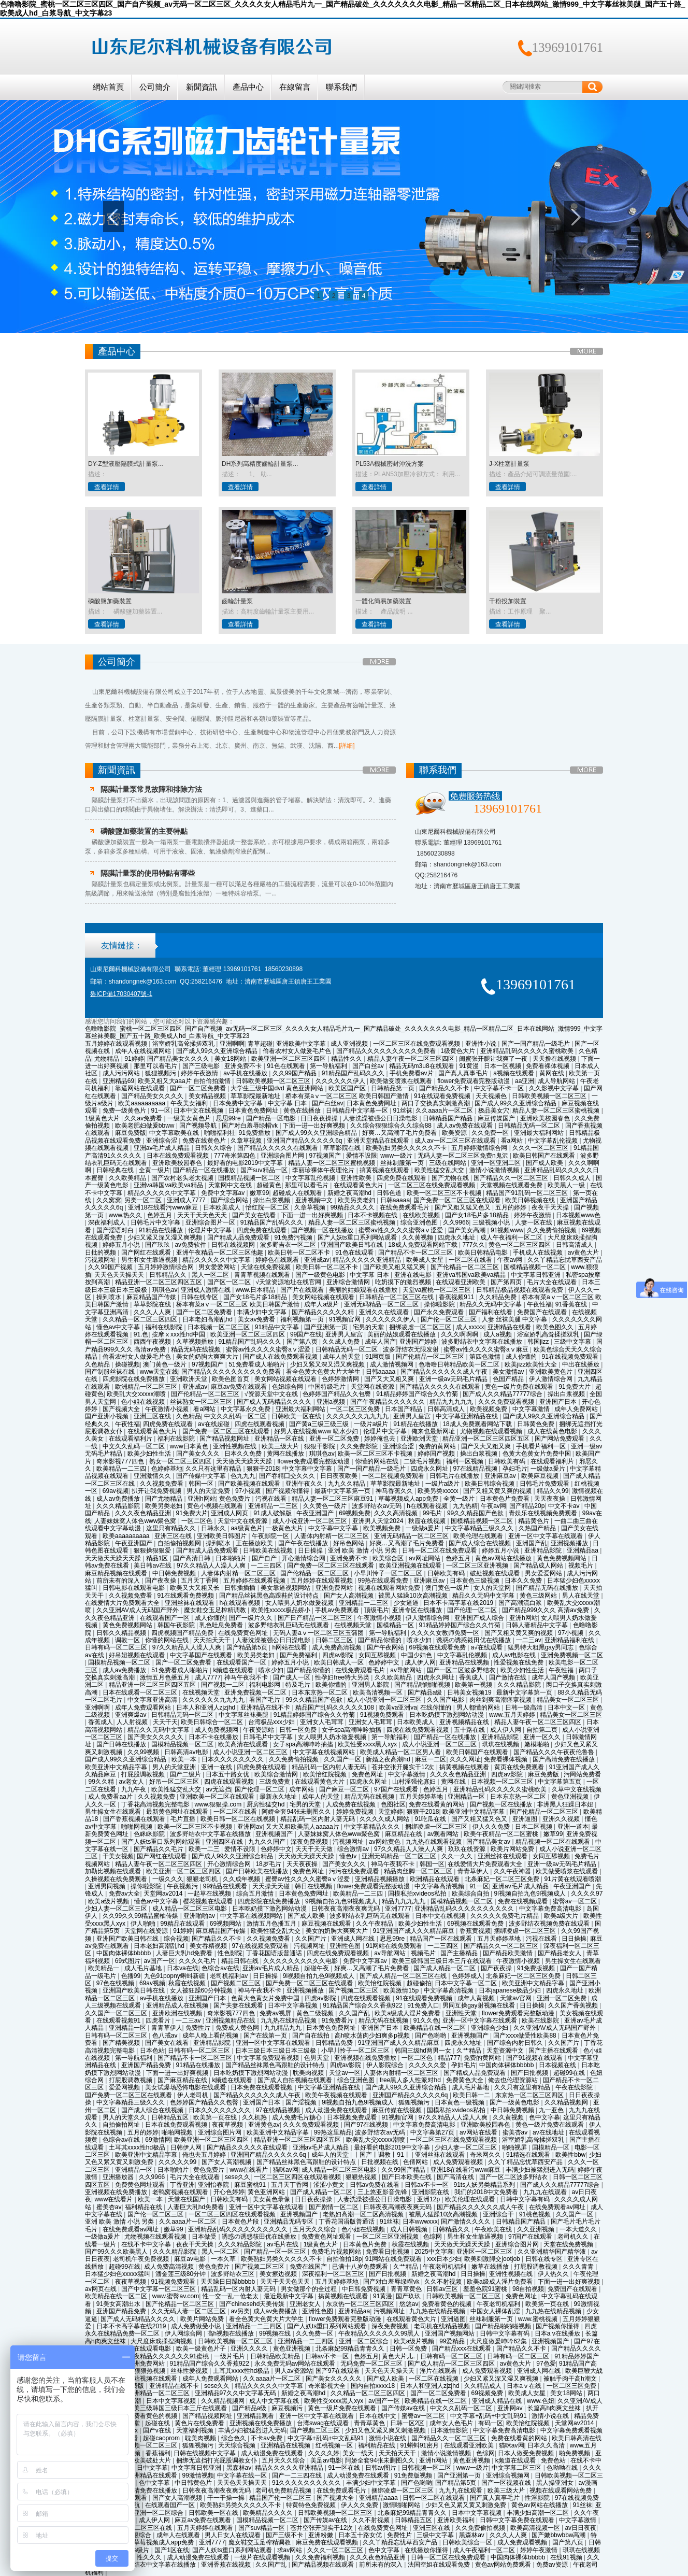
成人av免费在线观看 (466, 1125)
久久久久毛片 (198, 1961)
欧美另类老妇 (357, 1200)
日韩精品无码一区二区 (530, 1125)
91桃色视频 (536, 2214)
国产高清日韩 (192, 1558)
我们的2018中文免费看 (487, 2192)
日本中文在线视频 (199, 1110)
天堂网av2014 (164, 1893)
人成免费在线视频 (351, 1804)
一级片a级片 (372, 1424)
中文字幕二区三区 (517, 2467)
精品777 (449, 2057)
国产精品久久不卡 (444, 1088)
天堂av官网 (516, 1998)
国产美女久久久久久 (156, 1737)
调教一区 (128, 1640)
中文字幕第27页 (433, 2132)
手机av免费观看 (338, 1610)
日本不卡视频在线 (373, 1215)
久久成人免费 (341, 1341)
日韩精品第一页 (393, 1088)
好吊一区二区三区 (174, 1781)
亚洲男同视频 (107, 1886)
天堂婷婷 (390, 1811)
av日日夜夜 (580, 2527)
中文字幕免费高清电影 (551, 1908)
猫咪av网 (285, 2169)
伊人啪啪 (144, 1923)
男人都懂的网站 (478, 1707)
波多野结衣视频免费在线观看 (550, 1923)
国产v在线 (158, 2430)
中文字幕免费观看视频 (268, 2057)
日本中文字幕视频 (293, 2005)
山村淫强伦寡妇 (414, 1781)
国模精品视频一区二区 (250, 1178)
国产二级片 (186, 1774)
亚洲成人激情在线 (206, 1289)
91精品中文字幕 (278, 1327)
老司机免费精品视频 (284, 2490)
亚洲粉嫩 (321, 2535)
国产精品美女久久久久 (179, 1058)
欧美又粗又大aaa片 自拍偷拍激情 (185, 1081)
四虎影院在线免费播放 (134, 1379)
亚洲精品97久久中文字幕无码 (236, 2393)
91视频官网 (346, 1319)
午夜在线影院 (574, 2087)
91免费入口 (423, 2005)
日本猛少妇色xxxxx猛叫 (118, 2274)
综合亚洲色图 (419, 1222)
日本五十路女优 (228, 1774)
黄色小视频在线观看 (216, 1506)
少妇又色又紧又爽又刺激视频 (386, 2430)
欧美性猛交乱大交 (440, 1170)
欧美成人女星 (425, 1259)
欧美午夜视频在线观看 (337, 2095)
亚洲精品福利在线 (570, 1640)
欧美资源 (455, 1132)
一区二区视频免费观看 (394, 1475)
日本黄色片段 (241, 2221)
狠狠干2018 (263, 1468)
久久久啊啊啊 (460, 1334)
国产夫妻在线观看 (239, 2005)
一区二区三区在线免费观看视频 (417, 1043)
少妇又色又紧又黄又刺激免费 (466, 2505)
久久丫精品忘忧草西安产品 (564, 1259)
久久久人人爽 (153, 1312)
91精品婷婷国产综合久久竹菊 (418, 1394)
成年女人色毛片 (452, 2423)
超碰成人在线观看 (298, 1193)
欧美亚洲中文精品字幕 (117, 1767)
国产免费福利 (299, 1655)
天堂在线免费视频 (266, 1267)
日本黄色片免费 (365, 2244)
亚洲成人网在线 (353, 1938)
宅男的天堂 (369, 1327)
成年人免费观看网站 (144, 1707)
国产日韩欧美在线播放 (258, 1871)
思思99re (229, 1118)
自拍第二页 (542, 1729)
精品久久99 (552, 1491)
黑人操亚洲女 (555, 2482)
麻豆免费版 (130, 1132)
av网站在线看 (479, 2132)
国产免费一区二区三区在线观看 (457, 1200)
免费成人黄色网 (238, 2027)
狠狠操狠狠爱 (153, 1550)
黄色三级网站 (539, 1595)
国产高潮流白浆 (520, 1602)
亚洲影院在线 (431, 2192)
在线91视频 (567, 2557)
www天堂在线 (159, 1371)
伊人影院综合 (385, 2065)
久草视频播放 (195, 1341)
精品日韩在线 (240, 1961)
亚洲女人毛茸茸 (322, 1722)
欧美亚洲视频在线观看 (411, 1565)
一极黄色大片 (285, 1528)
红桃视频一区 (335, 2445)
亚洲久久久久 (250, 2348)
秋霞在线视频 (427, 1521)
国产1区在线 (171, 2550)
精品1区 (158, 1558)
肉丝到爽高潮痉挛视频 (501, 1699)
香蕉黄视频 (475, 1930)
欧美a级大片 (562, 1915)
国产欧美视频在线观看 (250, 1483)
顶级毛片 (376, 1610)
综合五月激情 (255, 1893)
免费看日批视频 (388, 2251)
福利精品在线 (144, 2207)
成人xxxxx (470, 1327)
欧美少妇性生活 (150, 1453)
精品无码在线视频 (196, 1349)
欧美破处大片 (153, 2460)
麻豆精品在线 (404, 1834)
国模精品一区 (396, 1625)
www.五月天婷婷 (513, 1714)
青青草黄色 (407, 2289)
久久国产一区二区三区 (117, 2013)
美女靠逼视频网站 (286, 1587)
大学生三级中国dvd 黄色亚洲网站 (278, 1088)
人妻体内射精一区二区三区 (332, 1536)
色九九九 (243, 1475)
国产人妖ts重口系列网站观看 (358, 1237)
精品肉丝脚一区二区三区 (419, 1871)
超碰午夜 (317, 1968)
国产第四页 (507, 1282)
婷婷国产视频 (437, 1453)
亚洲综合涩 (162, 1140)
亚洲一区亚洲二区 (496, 1162)
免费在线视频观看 (523, 1901)
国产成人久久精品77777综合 (503, 1394)
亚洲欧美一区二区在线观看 (218, 1796)
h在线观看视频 (428, 1506)
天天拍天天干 (212, 1640)
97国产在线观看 (397, 1789)
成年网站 (302, 1789)
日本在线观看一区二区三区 (141, 1692)
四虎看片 (159, 2020)
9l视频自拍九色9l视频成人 (531, 1893)
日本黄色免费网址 (372, 1103)
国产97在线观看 (339, 2370)
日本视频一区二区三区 (219, 1327)
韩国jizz (539, 1341)
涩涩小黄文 (329, 2184)
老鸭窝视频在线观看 (181, 2192)
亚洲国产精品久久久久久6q (305, 1140)
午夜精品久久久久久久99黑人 (380, 2333)
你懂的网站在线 (377, 1461)
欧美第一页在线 (215, 2117)
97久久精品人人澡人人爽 (212, 1565)
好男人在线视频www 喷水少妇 (317, 1431)
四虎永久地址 (457, 1237)
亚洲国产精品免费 (147, 2065)
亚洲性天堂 (462, 2013)
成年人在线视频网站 (144, 1051)
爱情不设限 (361, 1155)
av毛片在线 (283, 2244)
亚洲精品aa (583, 1550)
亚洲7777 (398, 1908)
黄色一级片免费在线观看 (520, 1386)
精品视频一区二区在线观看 (553, 1841)
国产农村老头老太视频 (183, 1178)
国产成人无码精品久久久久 (275, 1401)
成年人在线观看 (179, 2535)
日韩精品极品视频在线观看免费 (520, 1289)
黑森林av (239, 2467)
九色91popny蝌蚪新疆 (175, 1976)
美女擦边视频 (279, 2274)
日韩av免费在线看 (376, 2184)
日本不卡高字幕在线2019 (459, 1602)
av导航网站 (406, 1670)
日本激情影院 (450, 2430)
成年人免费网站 (576, 1409)
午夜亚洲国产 (315, 1513)
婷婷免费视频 (355, 1811)
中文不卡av (564, 1506)
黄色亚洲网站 (267, 2192)
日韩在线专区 (200, 1297)
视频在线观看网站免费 (390, 1587)
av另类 (240, 2311)
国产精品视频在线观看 (323, 2564)
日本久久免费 (243, 1453)
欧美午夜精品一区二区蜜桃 (502, 1834)
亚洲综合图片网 (283, 1155)
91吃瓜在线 (431, 1819)
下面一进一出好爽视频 (315, 1125)
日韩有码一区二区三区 (117, 1647)
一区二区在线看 (471, 1259)
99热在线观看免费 (384, 1580)
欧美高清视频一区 (378, 1692)
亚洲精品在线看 (510, 1327)
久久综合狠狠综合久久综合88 (392, 1125)
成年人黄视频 (476, 1998)
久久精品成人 (483, 2385)
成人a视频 (498, 1334)
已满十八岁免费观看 (361, 2266)
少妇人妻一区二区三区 (117, 1908)
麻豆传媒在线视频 (397, 2110)
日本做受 (205, 2236)
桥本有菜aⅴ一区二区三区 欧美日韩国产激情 (347, 1096)
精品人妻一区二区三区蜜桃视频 (556, 1110)
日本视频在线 (558, 2065)
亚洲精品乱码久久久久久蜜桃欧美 (527, 1051)
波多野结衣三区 (233, 2274)
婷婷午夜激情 (200, 1073)
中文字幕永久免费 (246, 1409)
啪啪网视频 (137, 1826)
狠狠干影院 (320, 1446)
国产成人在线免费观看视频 (281, 1356)
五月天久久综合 (315, 2229)
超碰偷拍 (419, 1983)
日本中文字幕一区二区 (466, 1983)
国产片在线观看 (302, 1289)
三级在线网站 (448, 1162)
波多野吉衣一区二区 (289, 1244)
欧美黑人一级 (567, 1185)
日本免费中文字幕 (238, 1103)
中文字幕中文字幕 (308, 1468)
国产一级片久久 (251, 1617)
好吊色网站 (349, 1543)
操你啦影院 (440, 1304)
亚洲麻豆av (501, 1475)
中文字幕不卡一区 (499, 1088)
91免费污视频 (294, 1237)
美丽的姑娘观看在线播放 (364, 1289)
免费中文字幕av (224, 1193)
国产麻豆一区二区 (344, 1789)
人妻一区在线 (534, 1222)
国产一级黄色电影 (321, 1274)
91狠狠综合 (136, 2535)
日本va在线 (182, 1968)
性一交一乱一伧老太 (231, 2296)
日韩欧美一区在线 (297, 1416)
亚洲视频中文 (314, 1200)
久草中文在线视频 (576, 1789)
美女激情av (509, 1371)
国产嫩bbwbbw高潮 (559, 2535)
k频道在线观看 (234, 1670)
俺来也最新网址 (433, 1431)
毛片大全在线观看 (552, 1282)
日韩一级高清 (524, 1707)
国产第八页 (302, 1341)
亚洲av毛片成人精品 (163, 1147)
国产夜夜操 (161, 1580)
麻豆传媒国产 (497, 1118)
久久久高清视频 (396, 1513)
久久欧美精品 (128, 1178)
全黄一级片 (154, 1170)
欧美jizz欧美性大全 (532, 1364)
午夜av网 (510, 1259)
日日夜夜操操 (319, 1118)
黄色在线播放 (302, 1110)
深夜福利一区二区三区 (334, 2274)
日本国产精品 (404, 1409)
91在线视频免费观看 (571, 1356)
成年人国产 (380, 1341)
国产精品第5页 (247, 1647)
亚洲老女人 (306, 2304)
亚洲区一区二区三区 (485, 2251)
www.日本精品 (256, 1289)
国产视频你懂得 (288, 1491)
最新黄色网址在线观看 (178, 1811)
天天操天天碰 (271, 1886)
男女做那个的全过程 (309, 2289)
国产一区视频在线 (507, 2482)
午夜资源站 (259, 1729)
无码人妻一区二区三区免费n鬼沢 (464, 1155)
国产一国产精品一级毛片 (536, 1043)
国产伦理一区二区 (472, 1610)
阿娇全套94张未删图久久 (297, 1811)
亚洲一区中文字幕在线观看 (546, 1536)
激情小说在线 (551, 2416)
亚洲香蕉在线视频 (226, 2564)
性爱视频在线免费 (519, 1662)
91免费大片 (575, 1386)
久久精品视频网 (567, 2102)
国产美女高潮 (467, 1230)
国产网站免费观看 (560, 1438)
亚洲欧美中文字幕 (301, 1043)
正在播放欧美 (255, 1543)
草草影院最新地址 (256, 1096)
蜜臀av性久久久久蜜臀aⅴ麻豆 (486, 1349)
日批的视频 (101, 1252)
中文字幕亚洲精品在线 (467, 1416)
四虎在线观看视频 (260, 1424)
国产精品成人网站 (539, 1565)
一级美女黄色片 (189, 1118)
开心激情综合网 (304, 1558)
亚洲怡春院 (214, 2184)
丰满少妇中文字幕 (262, 1312)
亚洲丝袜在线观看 (190, 1602)
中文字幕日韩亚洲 (536, 1274)
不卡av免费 (267, 2438)
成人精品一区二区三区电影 (190, 1908)
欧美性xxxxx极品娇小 (281, 1610)
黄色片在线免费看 (200, 2423)
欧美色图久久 (555, 1327)
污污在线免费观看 (354, 1871)
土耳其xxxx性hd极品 (138, 2147)
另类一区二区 (143, 1200)
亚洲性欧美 (356, 1178)
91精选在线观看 (529, 2154)
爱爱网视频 (125, 2087)
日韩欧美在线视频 (268, 1550)
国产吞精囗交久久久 (288, 1475)
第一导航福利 (329, 1066)
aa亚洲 (524, 1081)
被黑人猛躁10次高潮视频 (413, 1595)
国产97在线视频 (367, 2124)
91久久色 (426, 2020)
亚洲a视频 (332, 1401)
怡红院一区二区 (268, 1207)
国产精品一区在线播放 (205, 1170)
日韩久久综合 (214, 1147)
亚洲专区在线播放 (417, 1610)
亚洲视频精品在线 (465, 1722)
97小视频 (249, 1491)
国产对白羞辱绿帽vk (250, 1125)
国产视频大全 (122, 1409)
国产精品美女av (489, 1841)
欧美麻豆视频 (540, 1475)
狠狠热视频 (362, 2177)
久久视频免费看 (162, 1483)
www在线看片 (249, 2169)
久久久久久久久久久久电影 (301, 1961)
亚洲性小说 (481, 1043)
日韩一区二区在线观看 (434, 2497)
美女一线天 (358, 2453)
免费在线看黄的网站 (437, 1804)
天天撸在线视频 (555, 1058)
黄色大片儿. (399, 2356)
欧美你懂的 (332, 1684)
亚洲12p (429, 2199)
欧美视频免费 (489, 1409)
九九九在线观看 (545, 2192)
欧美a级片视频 (109, 1901)
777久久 (473, 1244)
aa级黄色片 (246, 1528)
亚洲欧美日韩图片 (222, 1536)
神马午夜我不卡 (246, 1677)
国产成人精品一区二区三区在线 (404, 1976)
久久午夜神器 (513, 1871)
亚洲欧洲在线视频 (178, 2013)
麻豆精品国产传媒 (152, 1297)
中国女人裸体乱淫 (496, 2311)
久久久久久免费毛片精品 (505, 1915)
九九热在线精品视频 (289, 2020)
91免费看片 (338, 2020)
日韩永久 (214, 1528)
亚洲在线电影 (413, 1274)
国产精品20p (526, 1506)
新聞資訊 (201, 87)
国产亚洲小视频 (107, 1416)
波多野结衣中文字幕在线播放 (482, 1341)
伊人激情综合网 (551, 1379)
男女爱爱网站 (217, 1267)
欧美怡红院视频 (325, 1774)
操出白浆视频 (272, 1200)
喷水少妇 (420, 1640)
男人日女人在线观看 (233, 2535)
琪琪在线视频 (501, 1744)
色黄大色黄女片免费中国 (537, 1453)
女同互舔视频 (378, 1655)
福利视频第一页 (302, 1319)
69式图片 (127, 1961)
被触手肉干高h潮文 (570, 2378)
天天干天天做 (314, 1849)
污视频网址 (101, 1259)
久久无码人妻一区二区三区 (189, 2311)
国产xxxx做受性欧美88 (525, 2035)
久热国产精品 (538, 1528)
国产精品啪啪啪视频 (423, 1684)
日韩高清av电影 (187, 1752)
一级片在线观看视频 (263, 2557)
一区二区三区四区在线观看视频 (298, 2177)
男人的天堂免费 (209, 1491)
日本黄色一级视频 (460, 2102)
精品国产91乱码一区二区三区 (527, 1193)
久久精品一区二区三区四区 (141, 1319)
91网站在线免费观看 (395, 1945)
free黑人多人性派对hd (411, 2080)
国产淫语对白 (115, 1230)
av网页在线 (101, 2289)
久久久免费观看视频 (507, 1401)
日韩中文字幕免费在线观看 (518, 2520)
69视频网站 (226, 1923)
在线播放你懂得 (427, 2550)
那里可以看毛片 (156, 1066)
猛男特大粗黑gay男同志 (542, 1647)
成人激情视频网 (392, 1364)
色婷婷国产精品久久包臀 (337, 1394)
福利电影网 (265, 1684)
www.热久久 (126, 1215)
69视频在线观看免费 (438, 1647)
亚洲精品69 (118, 1081)
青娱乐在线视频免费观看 (544, 1513)
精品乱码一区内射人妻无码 (330, 1767)
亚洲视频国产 (274, 1834)
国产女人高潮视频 (349, 1595)
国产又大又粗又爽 (389, 1379)
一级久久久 (167, 1879)
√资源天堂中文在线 (272, 1394)
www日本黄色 (190, 1446)
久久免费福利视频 (321, 2557)
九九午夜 (134, 1789)
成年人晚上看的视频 (211, 2035)
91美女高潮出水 (119, 2304)
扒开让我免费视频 (157, 1491)
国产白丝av (368, 1066)
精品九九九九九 (452, 1401)
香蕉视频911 (457, 1297)
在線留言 (294, 87)
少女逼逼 (407, 1602)
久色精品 (98, 1364)
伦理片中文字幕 (210, 1230)
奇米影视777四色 (121, 1461)
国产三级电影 (201, 1066)
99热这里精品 (333, 2132)
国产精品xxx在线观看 (462, 2348)
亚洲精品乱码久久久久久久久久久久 (464, 1908)
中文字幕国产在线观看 (202, 1655)
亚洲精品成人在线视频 (178, 2005)
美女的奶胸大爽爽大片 (208, 1356)
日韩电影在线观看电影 (134, 1587)
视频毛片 (581, 1565)
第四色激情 (485, 1356)
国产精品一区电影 (271, 1118)
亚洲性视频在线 (235, 1446)
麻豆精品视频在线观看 (117, 1573)
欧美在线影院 (541, 2020)
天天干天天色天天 (202, 1215)
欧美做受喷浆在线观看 (402, 1081)
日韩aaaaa (395, 1200)
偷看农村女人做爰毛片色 (298, 1051)
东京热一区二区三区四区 (530, 2095)
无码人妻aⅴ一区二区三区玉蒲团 (319, 1632)
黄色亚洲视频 (570, 1796)
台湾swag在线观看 (323, 2423)
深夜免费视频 (310, 1841)
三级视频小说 (491, 1222)
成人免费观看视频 (458, 2162)
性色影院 (230, 1953)
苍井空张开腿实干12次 (403, 1767)
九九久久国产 (267, 1841)
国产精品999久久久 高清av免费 (546, 1610)
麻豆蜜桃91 (251, 2184)
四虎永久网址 (430, 1468)
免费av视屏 (276, 2013)
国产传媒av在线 (404, 2408)
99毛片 (433, 1513)
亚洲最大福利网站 (539, 1132)
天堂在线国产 (187, 2199)
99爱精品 (453, 2341)
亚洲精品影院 (543, 1550)
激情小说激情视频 (495, 1170)
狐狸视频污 (161, 1073)
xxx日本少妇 (444, 2258)
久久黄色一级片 (325, 1506)
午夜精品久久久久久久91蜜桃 (169, 2356)
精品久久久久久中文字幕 (162, 1193)
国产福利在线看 (491, 1312)
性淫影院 (538, 2497)
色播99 (130, 1976)
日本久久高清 (546, 2445)
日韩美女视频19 (470, 1692)
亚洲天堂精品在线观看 (379, 1140)
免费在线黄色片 (204, 1140)
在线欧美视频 (422, 1215)
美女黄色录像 (272, 2199)
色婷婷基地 (166, 1468)
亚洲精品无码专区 (289, 2221)
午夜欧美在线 (494, 2229)
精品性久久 (347, 1058)
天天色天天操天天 (120, 1274)
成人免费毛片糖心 (297, 2117)
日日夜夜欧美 (339, 1475)
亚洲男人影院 (371, 1684)
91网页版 (379, 1356)
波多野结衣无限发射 (411, 1349)
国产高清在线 (456, 2177)
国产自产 (265, 1558)
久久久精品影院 (118, 1506)
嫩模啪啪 (537, 1744)
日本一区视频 (503, 1066)
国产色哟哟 (431, 2035)
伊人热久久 (554, 2274)
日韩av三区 (443, 2289)
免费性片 (198, 2027)
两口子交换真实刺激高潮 (436, 1103)
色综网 (433, 2236)
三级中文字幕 (573, 1341)
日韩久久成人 (572, 1178)
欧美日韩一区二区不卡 (300, 1252)
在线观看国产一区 (165, 1617)
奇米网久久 (486, 2154)
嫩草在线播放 (490, 2266)
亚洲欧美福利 (456, 2520)
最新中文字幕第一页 (343, 1491)
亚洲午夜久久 (304, 1483)
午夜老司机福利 (445, 2266)
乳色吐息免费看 (222, 1625)
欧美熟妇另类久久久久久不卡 (407, 1147)
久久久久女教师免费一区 (446, 1632)
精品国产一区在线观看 (442, 1938)
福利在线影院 (164, 1327)
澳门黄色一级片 (165, 1364)
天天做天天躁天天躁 (245, 1461)
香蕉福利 (158, 2453)
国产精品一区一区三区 (276, 2251)
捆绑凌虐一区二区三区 (421, 1327)
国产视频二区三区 (236, 1983)
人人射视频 (133, 1722)
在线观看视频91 (119, 2020)
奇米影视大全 (327, 2385)
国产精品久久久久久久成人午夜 (444, 1371)
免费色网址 (368, 1774)
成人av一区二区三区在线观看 (455, 1140)
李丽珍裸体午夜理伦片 (324, 1170)
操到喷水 (109, 1297)
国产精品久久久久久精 (323, 1312)
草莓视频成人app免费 (409, 1498)
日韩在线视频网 (233, 1244)
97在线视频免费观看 (261, 1945)
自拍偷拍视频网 (180, 1543)
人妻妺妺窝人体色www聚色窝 (136, 1521)
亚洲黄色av (264, 2124)
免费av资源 (552, 2564)
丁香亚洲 (182, 2184)
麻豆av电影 (190, 2258)
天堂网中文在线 (230, 1185)
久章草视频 (247, 1140)
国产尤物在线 (451, 1178)
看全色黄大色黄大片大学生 (324, 1371)
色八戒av (165, 2035)
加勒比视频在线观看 (113, 1871)
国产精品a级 (426, 1692)
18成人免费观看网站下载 (423, 1244)
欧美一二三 (205, 1849)
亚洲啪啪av (200, 1915)
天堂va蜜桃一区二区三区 (438, 1289)
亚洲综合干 (499, 2214)
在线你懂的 (436, 1707)
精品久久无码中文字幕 (491, 1304)
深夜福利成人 (107, 1222)
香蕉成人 (472, 1677)
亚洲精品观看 (256, 2416)
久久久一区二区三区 (541, 1147)
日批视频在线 (380, 2162)
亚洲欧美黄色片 (551, 1371)
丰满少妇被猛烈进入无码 (540, 2169)
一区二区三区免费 (355, 1409)
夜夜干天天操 (551, 1207)
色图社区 (393, 1804)
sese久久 (237, 2177)
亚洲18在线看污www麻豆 (164, 1207)
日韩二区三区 (335, 1640)
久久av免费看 (144, 1118)
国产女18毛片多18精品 (477, 1215)
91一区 (160, 1110)
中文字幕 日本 (288, 1103)
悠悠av (409, 2304)
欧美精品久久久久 (268, 2512)
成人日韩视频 (409, 2229)
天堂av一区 (345, 2072)
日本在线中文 (378, 2416)
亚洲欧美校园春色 (545, 1118)
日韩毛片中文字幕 (156, 1222)
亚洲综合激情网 (348, 1282)
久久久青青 (579, 2266)
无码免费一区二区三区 (372, 2363)
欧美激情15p (401, 1990)
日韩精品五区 (170, 2117)
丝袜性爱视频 (189, 2370)
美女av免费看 (257, 1319)
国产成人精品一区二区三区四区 (452, 2363)
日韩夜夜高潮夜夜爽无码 (346, 1908)
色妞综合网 (288, 1386)
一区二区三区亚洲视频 (478, 1565)
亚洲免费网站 (335, 1587)
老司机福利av (229, 1976)
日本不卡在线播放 (214, 1737)
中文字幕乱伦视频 (553, 1140)
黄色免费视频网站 (562, 1558)
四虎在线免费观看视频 (418, 1729)
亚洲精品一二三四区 (254, 2326)
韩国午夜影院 (176, 1625)
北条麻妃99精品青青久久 (351, 2348)
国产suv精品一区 (264, 1170)
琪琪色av (165, 1289)
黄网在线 (552, 1073)
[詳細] (347, 745)
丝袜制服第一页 (402, 1162)
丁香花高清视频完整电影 (156, 1804)
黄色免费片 (235, 1498)
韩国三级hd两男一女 (424, 2050)
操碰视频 (127, 1364)
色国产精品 (509, 1379)
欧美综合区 (388, 1558)
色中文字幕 (544, 2117)
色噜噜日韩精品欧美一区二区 (460, 1364)
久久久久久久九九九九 (358, 1416)
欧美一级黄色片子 (201, 2348)
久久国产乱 (355, 2013)
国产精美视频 (122, 2042)
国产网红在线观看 (147, 1252)
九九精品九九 (283, 2027)
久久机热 (255, 2117)
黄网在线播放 (286, 1453)
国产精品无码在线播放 (548, 1587)
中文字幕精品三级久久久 (480, 1528)
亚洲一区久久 (542, 1737)
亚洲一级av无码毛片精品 (454, 1379)
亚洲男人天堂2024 (378, 1521)
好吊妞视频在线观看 (137, 1655)
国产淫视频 (301, 2102)
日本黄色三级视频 (475, 1580)
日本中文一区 (567, 1707)
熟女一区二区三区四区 (181, 1461)
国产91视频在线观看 (535, 2057)
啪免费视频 (575, 2453)
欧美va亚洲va (398, 1707)
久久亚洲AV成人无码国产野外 (138, 1610)
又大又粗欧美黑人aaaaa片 (303, 1826)
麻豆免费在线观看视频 (328, 2542)
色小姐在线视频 (143, 1401)
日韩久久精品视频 (122, 1632)
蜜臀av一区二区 (575, 1901)
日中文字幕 (152, 2467)
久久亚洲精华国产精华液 (552, 2251)
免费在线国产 (309, 2266)
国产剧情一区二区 (334, 2207)
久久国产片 (311, 1938)
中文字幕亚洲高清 (153, 1699)
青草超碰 (260, 1043)
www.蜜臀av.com (175, 2296)
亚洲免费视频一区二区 (572, 1655)
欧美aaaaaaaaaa (142, 1103)
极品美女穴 (493, 1110)
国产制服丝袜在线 (110, 1371)
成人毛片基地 (143, 1968)
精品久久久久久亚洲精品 (368, 1259)
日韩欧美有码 (507, 1461)
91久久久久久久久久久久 (307, 2482)
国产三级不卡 (285, 2535)
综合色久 (234, 2438)
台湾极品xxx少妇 (272, 1722)
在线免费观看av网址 (558, 2207)
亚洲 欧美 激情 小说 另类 (363, 1550)
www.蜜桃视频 (539, 2319)
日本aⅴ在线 (525, 2385)
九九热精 (465, 1506)
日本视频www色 (578, 1215)
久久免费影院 (359, 1446)
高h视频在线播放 (231, 2333)
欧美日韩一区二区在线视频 (238, 1819)
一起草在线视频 (210, 1893)
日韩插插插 (240, 1587)
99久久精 (102, 1781)
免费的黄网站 (438, 1446)
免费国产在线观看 (542, 1312)
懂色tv (349, 1856)
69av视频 (115, 1491)
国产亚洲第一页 (326, 1327)
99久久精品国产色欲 (476, 1513)
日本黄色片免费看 (505, 1498)
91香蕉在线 (572, 1304)
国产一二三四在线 (297, 2475)
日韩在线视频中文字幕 (205, 2453)
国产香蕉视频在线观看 (135, 1819)
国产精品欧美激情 (508, 1953)
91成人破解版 (273, 1513)
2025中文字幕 (433, 2251)
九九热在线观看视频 (434, 1841)
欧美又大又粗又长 (195, 1587)
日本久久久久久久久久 (233, 1759)
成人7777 (208, 1677)
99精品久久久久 (354, 1207)
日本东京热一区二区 (320, 1692)
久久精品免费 (498, 1297)
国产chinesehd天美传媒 (252, 2304)
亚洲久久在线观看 (384, 1312)
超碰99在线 (570, 2072)
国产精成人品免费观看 (239, 1237)
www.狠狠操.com (219, 1804)
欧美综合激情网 (276, 1774)
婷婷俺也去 (380, 1438)
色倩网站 (416, 2162)
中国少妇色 (417, 1655)
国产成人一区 (292, 1677)
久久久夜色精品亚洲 (144, 1513)
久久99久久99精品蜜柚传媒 (141, 1915)
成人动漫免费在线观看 (337, 2110)
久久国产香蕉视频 (573, 2005)
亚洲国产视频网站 (450, 2333)
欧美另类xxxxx (439, 1491)
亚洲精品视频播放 (380, 1879)
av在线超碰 (214, 1424)
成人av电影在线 (515, 1655)
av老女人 (132, 1781)
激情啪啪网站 (402, 2505)
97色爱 (545, 2363)
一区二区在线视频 (434, 2378)
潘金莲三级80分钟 (181, 2274)
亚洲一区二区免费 (335, 1438)
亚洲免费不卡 (243, 1066)
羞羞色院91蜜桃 (486, 2289)
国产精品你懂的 (380, 1640)
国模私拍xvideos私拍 (418, 1893)
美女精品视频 (208, 1096)
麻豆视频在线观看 (327, 1923)
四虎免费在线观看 (402, 1178)
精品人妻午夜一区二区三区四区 (411, 1058)
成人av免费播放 (119, 1498)
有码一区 (490, 2423)
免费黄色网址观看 (140, 2184)
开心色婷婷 (229, 2192)
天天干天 (165, 1722)
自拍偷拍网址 (122, 2124)
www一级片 (397, 1155)
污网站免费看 (582, 1774)
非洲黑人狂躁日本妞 (566, 1804)
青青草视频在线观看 (263, 1274)
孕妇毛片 (515, 1468)
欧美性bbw (570, 2154)
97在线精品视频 (476, 1468)
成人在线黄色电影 (553, 1431)
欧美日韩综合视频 (490, 1483)
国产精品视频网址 (225, 1438)
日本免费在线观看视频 (262, 2087)
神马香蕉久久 (395, 1491)
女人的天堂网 (493, 1587)
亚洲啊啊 (232, 1043)
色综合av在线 (220, 1968)
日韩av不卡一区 (427, 2184)
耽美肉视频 (309, 2072)
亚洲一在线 (217, 1767)
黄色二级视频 (315, 2013)
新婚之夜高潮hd (350, 1193)
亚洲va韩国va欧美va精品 (169, 1185)
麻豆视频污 (287, 2408)
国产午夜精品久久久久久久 (388, 1401)
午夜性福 (539, 1304)
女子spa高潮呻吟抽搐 (352, 1729)
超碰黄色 (268, 1185)
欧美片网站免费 (513, 1849)
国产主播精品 (459, 1953)
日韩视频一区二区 (427, 2467)
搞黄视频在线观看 (385, 1170)
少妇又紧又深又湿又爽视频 (165, 1237)
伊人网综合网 (184, 2333)
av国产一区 (160, 1961)
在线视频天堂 (353, 1625)
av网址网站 (425, 1558)
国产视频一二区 (223, 1684)
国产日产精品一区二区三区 (316, 1617)
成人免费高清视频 (337, 1647)
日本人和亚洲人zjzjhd (206, 1707)
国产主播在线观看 (554, 2050)
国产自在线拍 (311, 2035)
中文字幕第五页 (560, 1781)
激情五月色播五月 (165, 1677)
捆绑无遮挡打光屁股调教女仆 (217, 2460)
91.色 (141, 1334)
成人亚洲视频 (350, 1043)
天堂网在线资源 (373, 1386)
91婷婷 (134, 1058)
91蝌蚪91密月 (420, 2445)
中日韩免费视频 (174, 1573)
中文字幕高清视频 (440, 1886)
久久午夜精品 (375, 1923)
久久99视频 (144, 1752)
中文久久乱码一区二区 (236, 1416)
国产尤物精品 (164, 1498)
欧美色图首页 (231, 1379)
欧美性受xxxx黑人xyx (368, 1744)
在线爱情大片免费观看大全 (123, 1602)
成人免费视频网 (217, 1729)
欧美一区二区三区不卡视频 (445, 1193)
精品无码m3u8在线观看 (422, 1066)
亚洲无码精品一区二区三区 (382, 1304)
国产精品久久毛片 (159, 1849)
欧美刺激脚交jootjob (493, 2258)
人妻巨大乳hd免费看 (185, 1953)
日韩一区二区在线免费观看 (440, 1550)
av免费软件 (191, 1244)
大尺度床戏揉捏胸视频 (162, 2341)
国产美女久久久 (198, 1453)
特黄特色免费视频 (311, 2505)
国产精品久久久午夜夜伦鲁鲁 (554, 1752)
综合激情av (353, 1849)
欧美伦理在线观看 (479, 1536)
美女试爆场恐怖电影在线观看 (186, 2087)
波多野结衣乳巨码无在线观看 (289, 1625)
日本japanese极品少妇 (511, 1990)
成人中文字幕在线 (274, 2400)
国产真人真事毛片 (464, 1073)
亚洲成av (316, 1259)
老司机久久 (573, 2236)
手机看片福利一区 (541, 1446)
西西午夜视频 (153, 1341)
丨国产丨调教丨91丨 (382, 2154)
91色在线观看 (287, 1066)
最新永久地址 (279, 1796)
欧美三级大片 (281, 1446)
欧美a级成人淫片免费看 (408, 2013)
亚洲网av (250, 1826)
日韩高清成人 (575, 1244)
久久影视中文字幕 (554, 1088)
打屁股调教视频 (143, 1774)
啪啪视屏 (515, 2147)
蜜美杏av (516, 2132)
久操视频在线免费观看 (117, 1879)
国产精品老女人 (560, 1953)
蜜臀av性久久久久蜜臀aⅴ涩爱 (402, 1230)
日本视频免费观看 (352, 2117)
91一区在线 (345, 2467)
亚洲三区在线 (153, 1416)
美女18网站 (231, 1058)
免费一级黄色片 (125, 1110)
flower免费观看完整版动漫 (474, 1081)
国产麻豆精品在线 (183, 2080)
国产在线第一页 (266, 2035)
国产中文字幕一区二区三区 (159, 2289)
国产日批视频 (530, 2072)
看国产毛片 (265, 1699)
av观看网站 (444, 1834)
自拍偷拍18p (344, 2258)
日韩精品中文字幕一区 (358, 1110)
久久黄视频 (418, 1237)
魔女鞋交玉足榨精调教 (216, 1610)
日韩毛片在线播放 (455, 1475)
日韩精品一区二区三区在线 (397, 1297)
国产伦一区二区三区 (449, 1319)
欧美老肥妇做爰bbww (145, 1125)
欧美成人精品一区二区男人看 (401, 1752)
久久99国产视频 (111, 1267)
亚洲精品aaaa (379, 2497)
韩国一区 (202, 1483)
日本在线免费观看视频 (178, 1155)
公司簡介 (154, 87)
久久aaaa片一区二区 (445, 1110)
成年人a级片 (322, 1304)
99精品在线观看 (226, 1886)
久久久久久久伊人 (341, 1081)
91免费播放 (256, 1132)
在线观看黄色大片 (359, 1185)
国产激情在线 (508, 1677)
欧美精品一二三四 (122, 1468)
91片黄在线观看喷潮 (572, 1879)
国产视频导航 (198, 1125)
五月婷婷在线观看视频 (117, 1043)
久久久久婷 (323, 2453)
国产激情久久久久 (466, 2221)
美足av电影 (326, 2460)
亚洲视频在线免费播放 (366, 2057)
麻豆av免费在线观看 (240, 1386)
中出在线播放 (581, 1364)
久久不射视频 (443, 2281)
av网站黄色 (385, 1841)
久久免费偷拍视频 (552, 1230)
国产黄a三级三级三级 (319, 1424)
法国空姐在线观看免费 (439, 2564)
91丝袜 (402, 1110)
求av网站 (290, 2550)
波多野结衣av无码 (378, 1506)
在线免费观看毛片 (405, 1207)
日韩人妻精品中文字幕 (537, 1625)
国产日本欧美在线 (407, 2177)
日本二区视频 (534, 1826)
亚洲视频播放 (570, 1543)
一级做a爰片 (549, 1468)
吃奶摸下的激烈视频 (404, 1282)
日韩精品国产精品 (448, 1118)
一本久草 (224, 2258)
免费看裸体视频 (548, 1066)
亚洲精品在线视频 (465, 1662)
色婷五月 (160, 1215)
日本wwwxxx (420, 2221)
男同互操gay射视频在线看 (479, 2005)
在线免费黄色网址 (243, 1632)
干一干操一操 (226, 2497)
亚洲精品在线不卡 (266, 1707)
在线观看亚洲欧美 (461, 1282)
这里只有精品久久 (171, 1528)
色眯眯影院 (150, 1834)
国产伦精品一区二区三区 (465, 1267)
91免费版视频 (537, 1968)
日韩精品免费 (335, 2042)
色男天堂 (317, 2057)
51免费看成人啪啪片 (257, 1364)
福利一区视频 (465, 1461)
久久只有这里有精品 (214, 1468)
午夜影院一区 (271, 1536)
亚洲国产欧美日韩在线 (352, 1244)
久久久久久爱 (428, 2065)
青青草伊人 (473, 1871)
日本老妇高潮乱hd (208, 1319)
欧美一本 (184, 1759)
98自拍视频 (528, 2289)
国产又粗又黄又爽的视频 (498, 1491)
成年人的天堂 (342, 1356)
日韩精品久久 (168, 1274)
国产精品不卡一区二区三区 (416, 1252)
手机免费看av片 (412, 1073)
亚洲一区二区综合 (364, 2341)
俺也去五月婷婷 (204, 2154)
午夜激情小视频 (167, 1409)
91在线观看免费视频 (443, 1096)
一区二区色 (197, 1521)
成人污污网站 (122, 1073)
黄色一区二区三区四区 (520, 1244)
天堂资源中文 (505, 2050)
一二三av (528, 1640)
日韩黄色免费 (536, 1424)
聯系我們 (341, 87)
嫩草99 (259, 1193)
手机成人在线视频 (538, 1252)
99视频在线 (276, 2333)
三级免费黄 (275, 1781)
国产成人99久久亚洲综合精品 (218, 1051)
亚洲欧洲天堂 (189, 1379)
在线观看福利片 (131, 1438)
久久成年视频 (242, 1879)
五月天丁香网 (200, 1580)
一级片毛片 (230, 2356)
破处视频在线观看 (495, 1573)
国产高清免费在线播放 (564, 1759)
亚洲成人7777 (187, 1200)
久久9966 (456, 1222)
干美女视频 (118, 1856)
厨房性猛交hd (266, 1804)
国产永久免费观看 (439, 1312)
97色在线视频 (116, 1983)
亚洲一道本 (573, 1826)
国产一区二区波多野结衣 (462, 1670)
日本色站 (152, 2050)
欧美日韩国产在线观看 (545, 1155)
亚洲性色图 (345, 1945)
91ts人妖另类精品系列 (485, 2184)
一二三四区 (267, 1565)
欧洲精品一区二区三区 (147, 1386)
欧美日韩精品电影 (483, 1252)
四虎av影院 (338, 1655)
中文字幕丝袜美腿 (244, 1714)
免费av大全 (124, 1893)
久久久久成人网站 (385, 1819)
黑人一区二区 (211, 1274)
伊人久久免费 (491, 1826)
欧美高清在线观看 (243, 1744)
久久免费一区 (490, 1132)
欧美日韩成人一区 (339, 1662)
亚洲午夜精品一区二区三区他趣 (220, 1252)
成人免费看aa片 (111, 1796)
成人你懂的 (522, 1356)
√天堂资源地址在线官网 (289, 1282)
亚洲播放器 (119, 2177)
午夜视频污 (183, 1886)
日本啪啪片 (232, 1558)
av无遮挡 (218, 1789)
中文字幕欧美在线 (174, 1132)
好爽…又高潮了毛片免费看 (400, 1132)
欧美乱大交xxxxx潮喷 (137, 1394)
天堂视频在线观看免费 (512, 1185)
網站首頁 (108, 87)
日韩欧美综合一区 (468, 2542)
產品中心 (248, 87)
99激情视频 (198, 2475)
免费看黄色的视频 (447, 2304)
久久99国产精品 (296, 1073)
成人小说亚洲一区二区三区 (311, 1521)
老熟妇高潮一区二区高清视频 (364, 2214)
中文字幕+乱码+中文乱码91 (489, 2416)
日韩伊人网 (186, 2147)
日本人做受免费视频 (526, 2453)
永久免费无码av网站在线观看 (295, 2363)
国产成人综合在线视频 (480, 1543)
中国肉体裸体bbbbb (124, 1953)
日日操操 (311, 1550)
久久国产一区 (343, 1759)
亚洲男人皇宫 (344, 1334)
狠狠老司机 (203, 1879)
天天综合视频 (237, 2445)
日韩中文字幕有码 (525, 2199)
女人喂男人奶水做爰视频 (300, 1602)
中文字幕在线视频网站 (324, 1752)
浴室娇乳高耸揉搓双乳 (184, 1043)
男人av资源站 (293, 2370)
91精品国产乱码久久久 (354, 1073)
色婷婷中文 (384, 1662)
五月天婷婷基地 (422, 1796)
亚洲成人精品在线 (497, 2400)
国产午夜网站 (386, 1647)
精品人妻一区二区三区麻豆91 (333, 1498)
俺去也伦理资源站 (513, 2080)
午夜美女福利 (189, 1103)
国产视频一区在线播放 (323, 1230)
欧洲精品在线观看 (435, 1879)
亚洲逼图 (525, 1819)
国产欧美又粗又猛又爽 (395, 1267)
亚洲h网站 (202, 1498)
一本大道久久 (579, 2229)
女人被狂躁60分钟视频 (202, 1990)
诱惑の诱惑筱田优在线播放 (474, 1640)
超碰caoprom (162, 2438)
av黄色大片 (584, 1252)
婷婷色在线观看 (277, 1259)
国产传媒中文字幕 (201, 1475)
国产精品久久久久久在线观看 (278, 1147)
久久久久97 (587, 1893)
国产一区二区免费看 (198, 1088)
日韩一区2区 (408, 2423)
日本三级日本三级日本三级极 (276, 2050)
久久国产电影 (446, 1699)
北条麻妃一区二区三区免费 (503, 1879)
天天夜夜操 (550, 1498)
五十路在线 (470, 1729)
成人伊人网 (420, 1662)
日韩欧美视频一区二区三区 (274, 1081)
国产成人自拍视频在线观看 (295, 2080)
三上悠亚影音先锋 (383, 2192)
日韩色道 (390, 1193)
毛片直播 (183, 1819)
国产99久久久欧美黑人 (117, 2251)
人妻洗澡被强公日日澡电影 (381, 1118)
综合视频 (176, 1938)
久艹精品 (469, 2050)
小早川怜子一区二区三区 (389, 1573)
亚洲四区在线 (225, 1841)
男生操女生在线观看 (113, 1811)
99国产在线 (306, 1334)
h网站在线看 (290, 1647)
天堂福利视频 (195, 2430)
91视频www (507, 1230)
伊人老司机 (193, 2095)
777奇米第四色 (235, 1155)
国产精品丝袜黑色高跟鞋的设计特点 (269, 1595)
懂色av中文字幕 (119, 1327)
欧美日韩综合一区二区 (213, 1722)
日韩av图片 (381, 2467)
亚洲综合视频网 (508, 2475)
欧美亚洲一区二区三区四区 (289, 1058)
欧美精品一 (104, 1968)
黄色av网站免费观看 (504, 2564)
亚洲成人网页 (230, 1513)
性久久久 (150, 2557)
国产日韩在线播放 (122, 1744)
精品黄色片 (534, 1521)
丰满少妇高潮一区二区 (538, 2512)
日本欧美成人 (222, 1207)
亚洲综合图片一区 (211, 1222)
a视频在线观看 (514, 1073)
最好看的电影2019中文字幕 (246, 1162)
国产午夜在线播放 (303, 1543)
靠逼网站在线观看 (140, 1088)
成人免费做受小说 (196, 2326)
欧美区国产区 (347, 1088)
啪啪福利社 (219, 1132)
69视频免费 (354, 1513)
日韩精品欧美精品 (276, 2356)
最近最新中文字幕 (289, 2296)
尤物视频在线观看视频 (492, 1431)
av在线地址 (549, 2132)
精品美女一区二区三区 (568, 1699)
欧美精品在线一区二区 (435, 2027)
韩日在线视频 (314, 1886)
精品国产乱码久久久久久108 (335, 1707)
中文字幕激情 (531, 1409)
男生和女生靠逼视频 (150, 1259)
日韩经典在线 (115, 1170)
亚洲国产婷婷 (418, 1341)
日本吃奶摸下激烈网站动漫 (447, 1714)
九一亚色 (552, 2110)
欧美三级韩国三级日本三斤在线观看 (442, 1961)
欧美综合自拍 (471, 1893)
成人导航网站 (557, 1081)
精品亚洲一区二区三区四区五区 (159, 1282)
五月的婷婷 (511, 1207)
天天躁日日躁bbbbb (228, 2281)
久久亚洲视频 (536, 2229)
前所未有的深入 (118, 1580)
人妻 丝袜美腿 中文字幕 (515, 1319)
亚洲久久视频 (561, 1819)
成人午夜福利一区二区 (512, 1237)
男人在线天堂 (581, 1595)
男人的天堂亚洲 (174, 1767)
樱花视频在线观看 (208, 1901)
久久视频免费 (157, 1796)
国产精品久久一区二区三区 (512, 1178)
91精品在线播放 (162, 1230)
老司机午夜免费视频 (141, 2258)
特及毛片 (298, 1684)
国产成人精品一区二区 (445, 1968)
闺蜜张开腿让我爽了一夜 (494, 1058)
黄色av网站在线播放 (504, 1558)
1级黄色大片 (458, 1051)
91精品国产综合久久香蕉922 (363, 2005)
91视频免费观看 (383, 1714)
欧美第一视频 (474, 1684)
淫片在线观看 (439, 2370)
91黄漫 (469, 1066)
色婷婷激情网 (341, 1379)
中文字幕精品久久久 (373, 1826)
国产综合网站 (230, 1200)
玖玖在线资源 (467, 1849)
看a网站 (513, 1140)
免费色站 (554, 2460)
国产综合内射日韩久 (515, 2042)
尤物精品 (107, 1058)
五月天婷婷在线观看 (206, 2527)
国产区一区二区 (229, 1282)
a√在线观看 (488, 1647)
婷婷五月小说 (122, 1244)
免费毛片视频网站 (337, 2251)
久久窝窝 (108, 1200)
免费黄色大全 (465, 2080)
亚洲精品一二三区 (273, 1506)
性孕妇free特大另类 (343, 1677)
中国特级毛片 (327, 1386)
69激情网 (157, 2139)
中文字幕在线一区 (242, 2475)
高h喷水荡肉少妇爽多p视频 (373, 2035)
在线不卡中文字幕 (147, 2244)
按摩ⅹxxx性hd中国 (179, 1334)
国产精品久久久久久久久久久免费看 (386, 1051)
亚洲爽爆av (131, 1714)
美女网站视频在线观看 (324, 1297)
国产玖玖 (158, 1244)
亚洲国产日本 (558, 1401)
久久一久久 (457, 1856)
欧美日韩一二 (472, 2095)
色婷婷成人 (467, 1976)
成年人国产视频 (554, 1677)
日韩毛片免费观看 (545, 1483)
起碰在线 (158, 2423)
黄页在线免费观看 (520, 1767)
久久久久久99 (178, 2162)
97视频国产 (326, 1155)
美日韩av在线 (153, 1565)
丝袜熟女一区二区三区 (202, 1401)
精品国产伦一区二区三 (281, 2497)
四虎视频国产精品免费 (183, 1632)
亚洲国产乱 (531, 1543)
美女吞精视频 (209, 1945)
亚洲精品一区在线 (280, 1438)
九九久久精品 (347, 1483)
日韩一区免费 (298, 1729)
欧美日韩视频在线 (530, 1200)
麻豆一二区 (430, 1759)
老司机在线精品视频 (442, 2326)
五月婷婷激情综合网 (480, 1147)
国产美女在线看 (254, 1215)
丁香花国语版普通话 (275, 1953)
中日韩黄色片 (194, 2482)
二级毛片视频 (423, 1461)
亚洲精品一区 (467, 1796)
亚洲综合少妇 (490, 2027)
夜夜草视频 (228, 2124)
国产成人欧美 (545, 1162)
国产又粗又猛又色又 (463, 1207)
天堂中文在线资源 (243, 1521)
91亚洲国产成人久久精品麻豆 (414, 1930)
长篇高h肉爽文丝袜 (554, 2408)
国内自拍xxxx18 (374, 2385)
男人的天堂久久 (125, 2117)
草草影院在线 (342, 1147)
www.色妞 (540, 2400)
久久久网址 (465, 1759)
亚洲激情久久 (153, 1475)
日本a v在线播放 (558, 2333)
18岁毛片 (269, 1864)
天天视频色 (492, 1096)
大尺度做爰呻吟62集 (499, 2341)
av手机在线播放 (246, 1073)
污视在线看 (271, 1498)
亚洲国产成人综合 (480, 1617)
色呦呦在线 (563, 2467)
